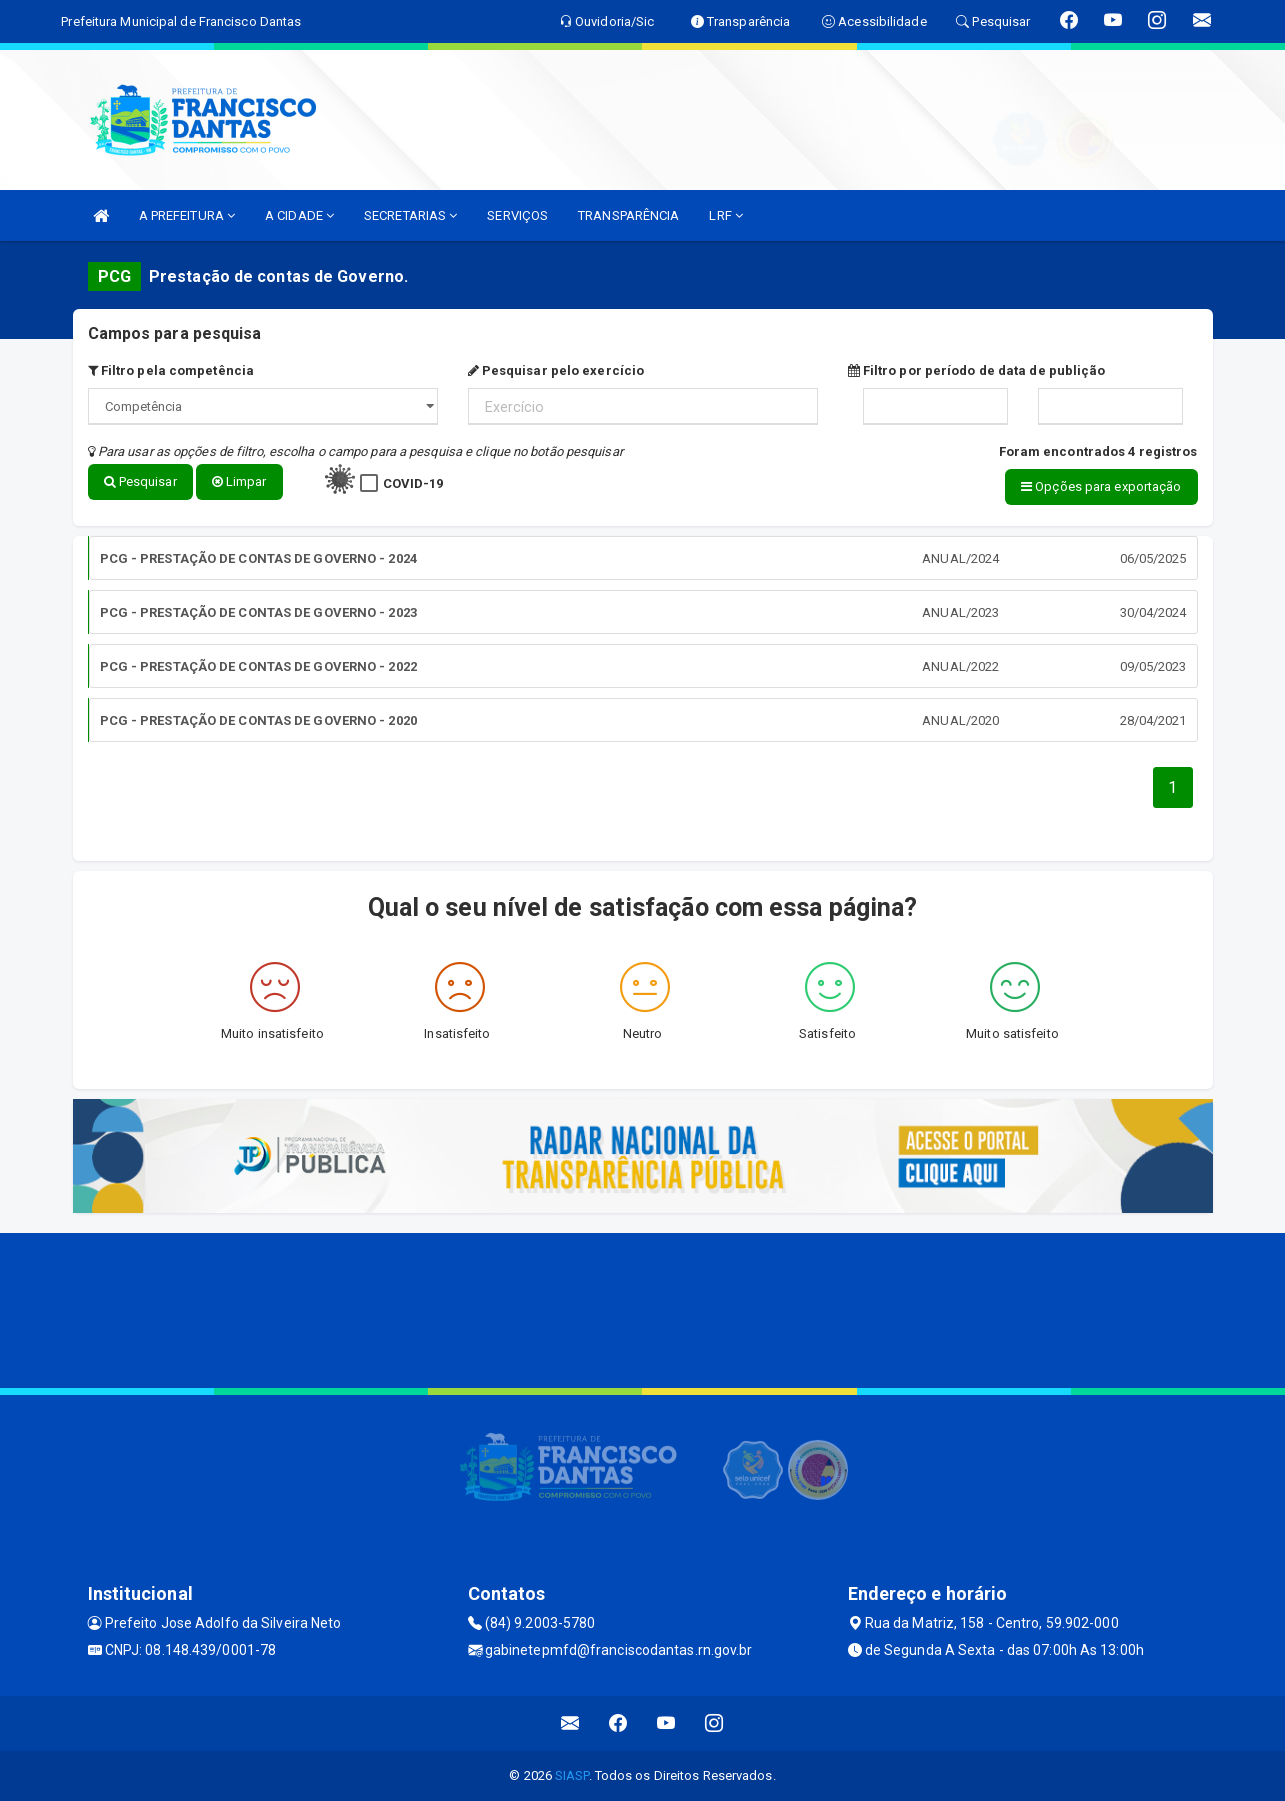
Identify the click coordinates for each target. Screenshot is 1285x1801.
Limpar (239, 481)
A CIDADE (299, 215)
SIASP (572, 1775)
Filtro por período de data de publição (977, 370)
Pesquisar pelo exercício (556, 370)
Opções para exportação (1101, 486)
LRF (726, 215)
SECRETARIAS (410, 215)
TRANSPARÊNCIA (628, 215)
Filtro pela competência (171, 370)
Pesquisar (140, 481)
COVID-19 (413, 483)
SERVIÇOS (517, 215)
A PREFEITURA (187, 215)
